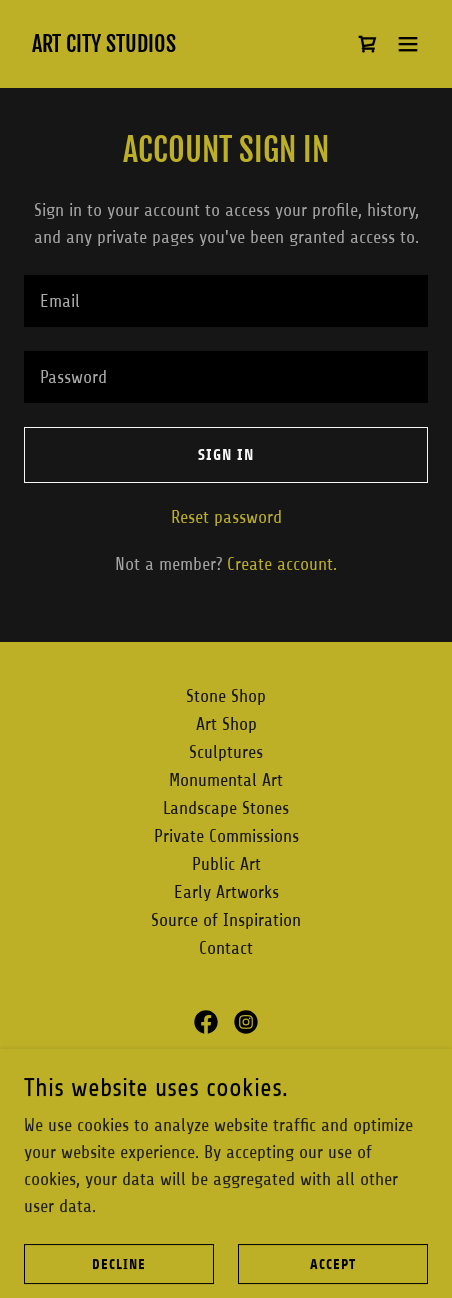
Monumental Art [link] (226, 780)
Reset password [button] (226, 517)
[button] (408, 44)
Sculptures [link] (226, 752)
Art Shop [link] (226, 724)
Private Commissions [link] (226, 836)
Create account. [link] (282, 564)
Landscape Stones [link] (226, 808)
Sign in (226, 454)
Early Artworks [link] (226, 892)
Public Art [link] (226, 864)
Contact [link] (226, 948)
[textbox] (226, 301)
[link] (104, 46)
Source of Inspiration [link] (226, 920)
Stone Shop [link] (226, 696)
